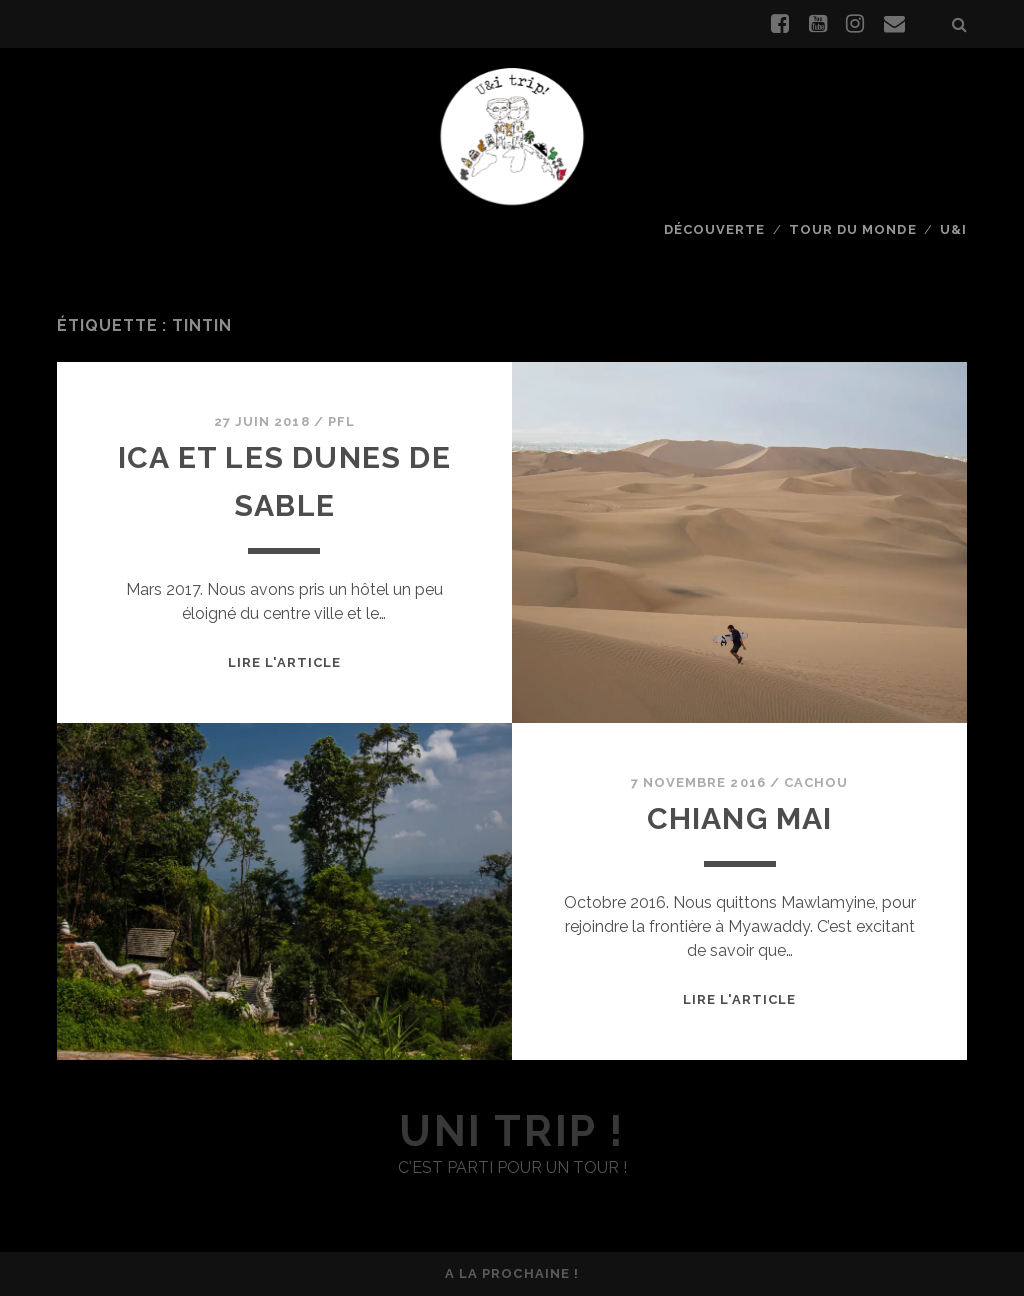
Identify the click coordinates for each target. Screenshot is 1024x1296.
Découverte (714, 229)
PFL (341, 421)
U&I (953, 229)
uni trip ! (511, 1131)
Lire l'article (285, 662)
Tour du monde (853, 229)
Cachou (816, 782)
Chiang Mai (740, 818)
